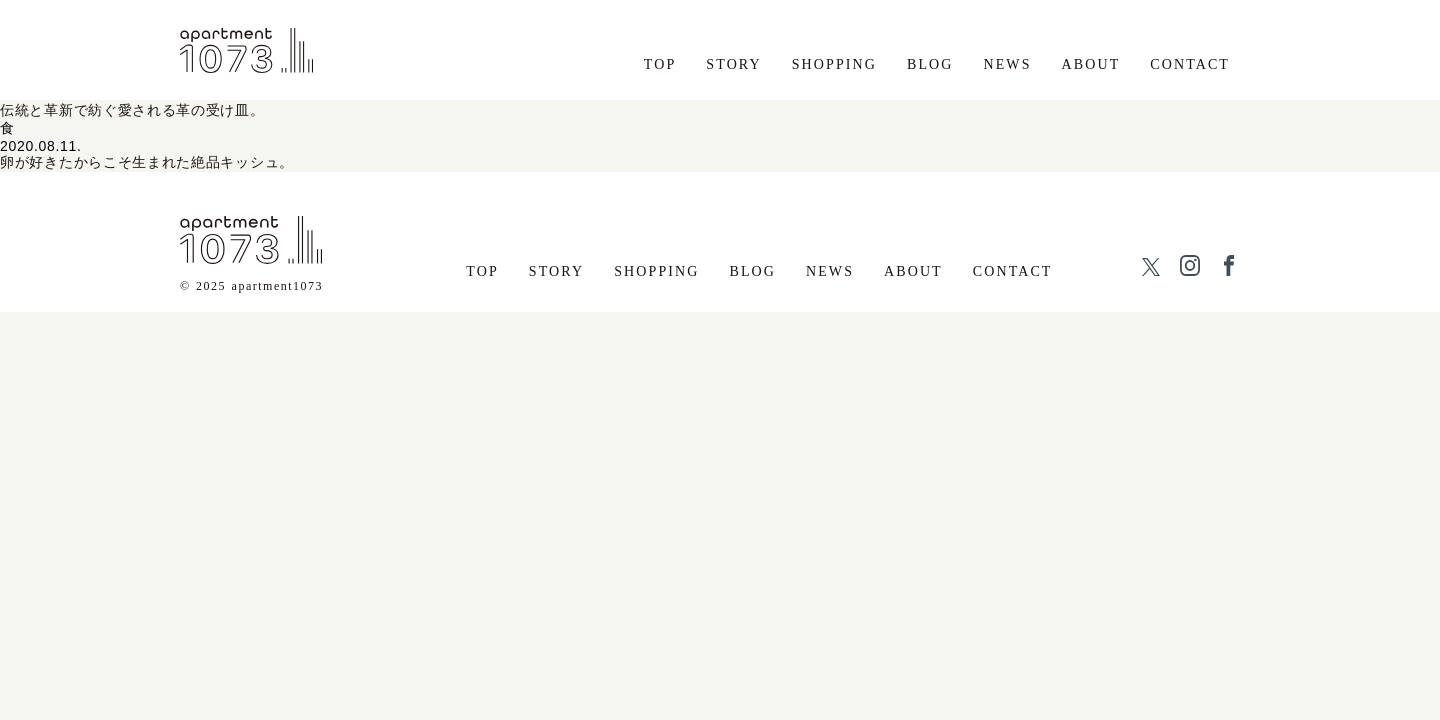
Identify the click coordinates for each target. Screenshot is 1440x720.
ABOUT (1091, 64)
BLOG (930, 64)
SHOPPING (834, 64)
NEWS (1008, 64)
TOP (660, 64)
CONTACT (1190, 64)
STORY (733, 64)
